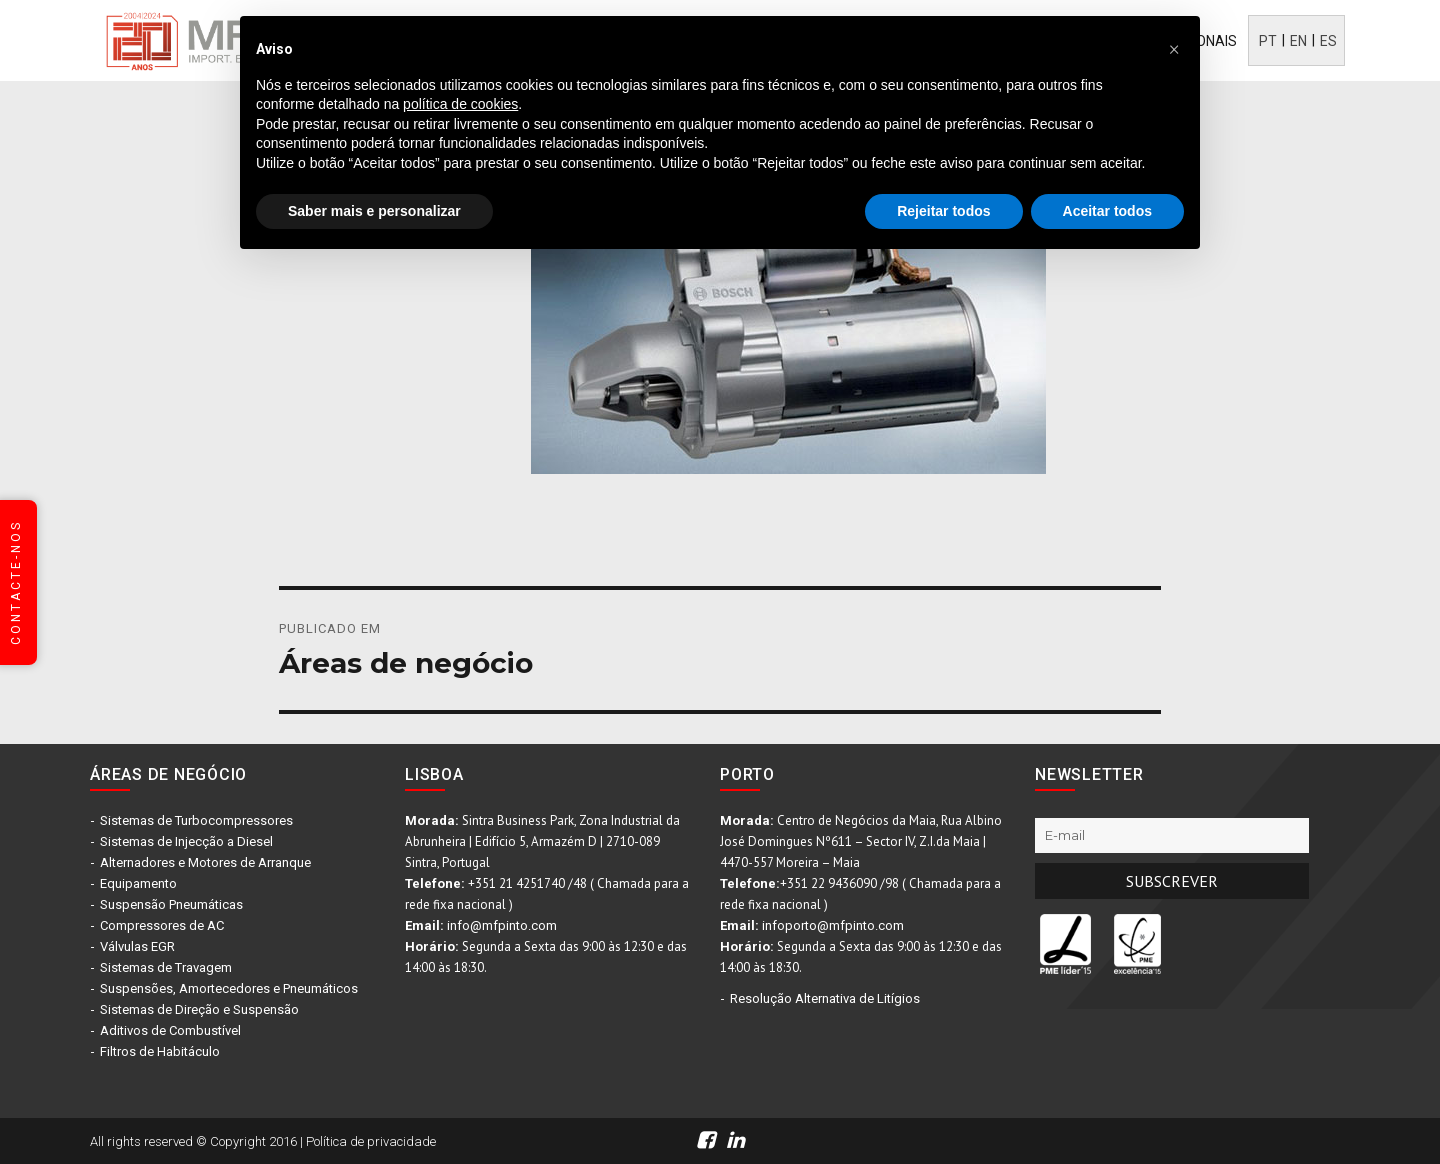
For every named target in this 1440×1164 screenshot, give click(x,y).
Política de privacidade (371, 1141)
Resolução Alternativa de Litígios (825, 998)
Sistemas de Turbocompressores (196, 820)
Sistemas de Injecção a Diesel (186, 841)
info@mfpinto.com (502, 925)
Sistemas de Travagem (166, 967)
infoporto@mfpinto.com (833, 925)
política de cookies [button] (460, 104)
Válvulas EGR (137, 946)
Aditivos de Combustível (170, 1030)
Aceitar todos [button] (1107, 211)
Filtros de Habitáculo (160, 1051)
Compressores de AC (162, 925)
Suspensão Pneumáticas (171, 904)
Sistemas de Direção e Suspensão (199, 1009)
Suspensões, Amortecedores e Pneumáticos (229, 988)
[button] (1174, 48)
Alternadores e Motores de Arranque (205, 862)
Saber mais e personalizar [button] (374, 211)
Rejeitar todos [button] (943, 211)
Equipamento (138, 883)
